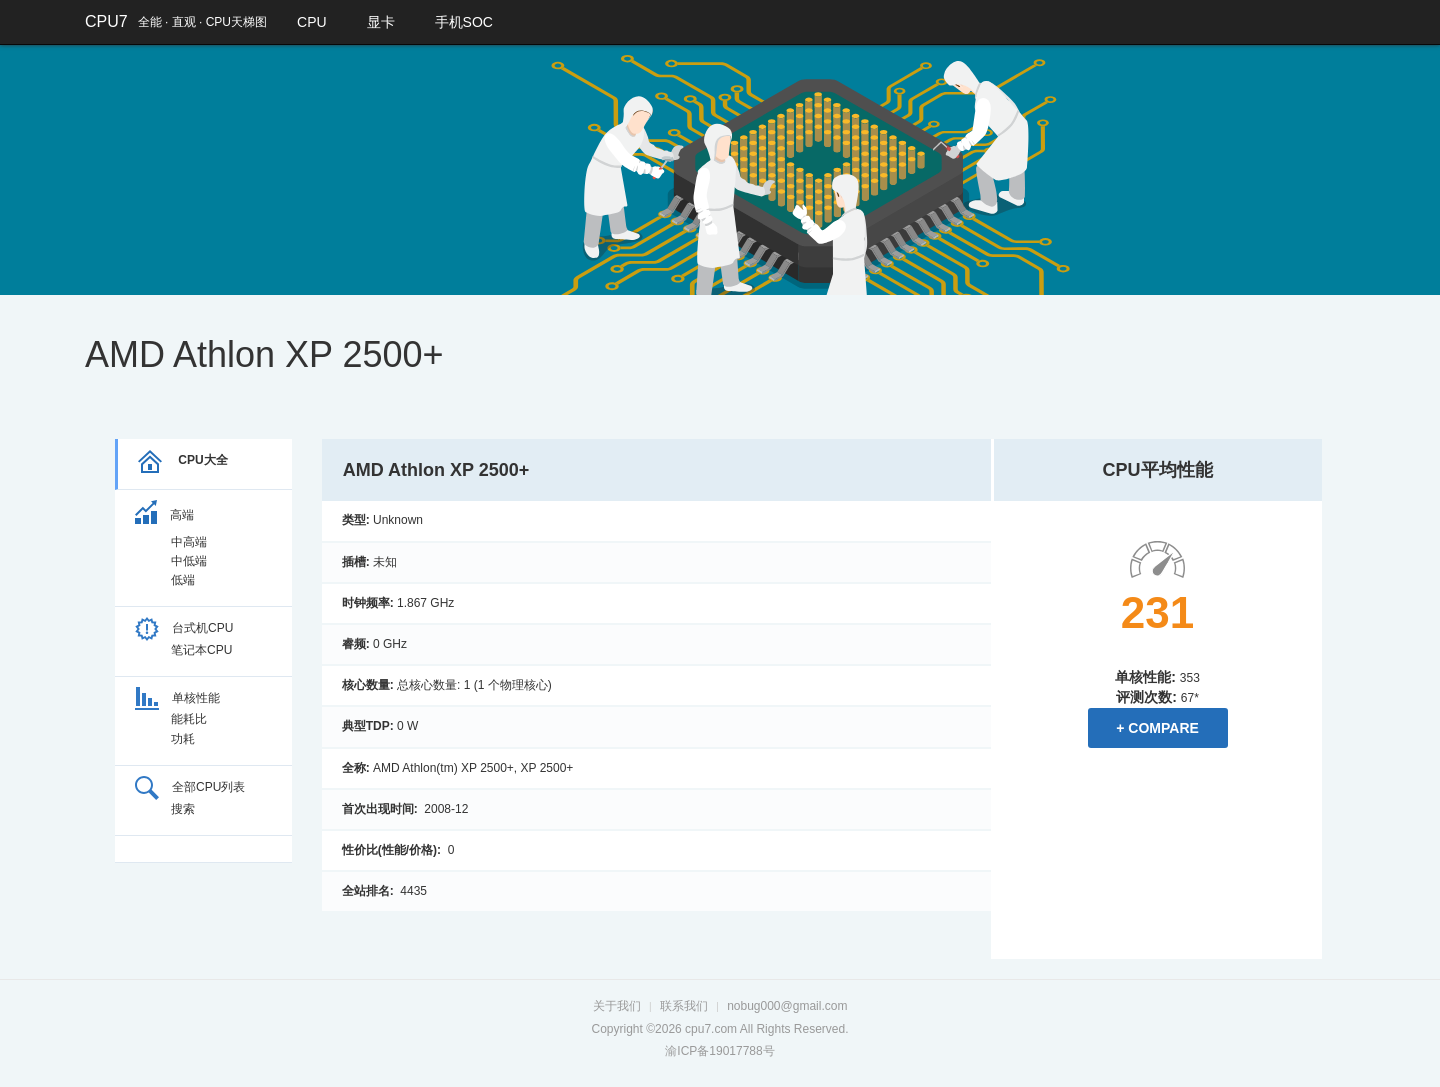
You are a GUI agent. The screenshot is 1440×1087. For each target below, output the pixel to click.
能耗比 (189, 719)
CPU (312, 22)
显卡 (381, 22)
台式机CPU (184, 628)
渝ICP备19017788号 (719, 1051)
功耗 (183, 739)
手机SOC (464, 22)
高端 (164, 515)
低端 (183, 580)
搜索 (183, 809)
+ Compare (1157, 728)
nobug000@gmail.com (787, 1006)
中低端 (189, 561)
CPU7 (106, 21)
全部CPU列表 (190, 787)
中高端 (189, 542)
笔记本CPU (201, 650)
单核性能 (177, 698)
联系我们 (684, 1006)
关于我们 (617, 1006)
